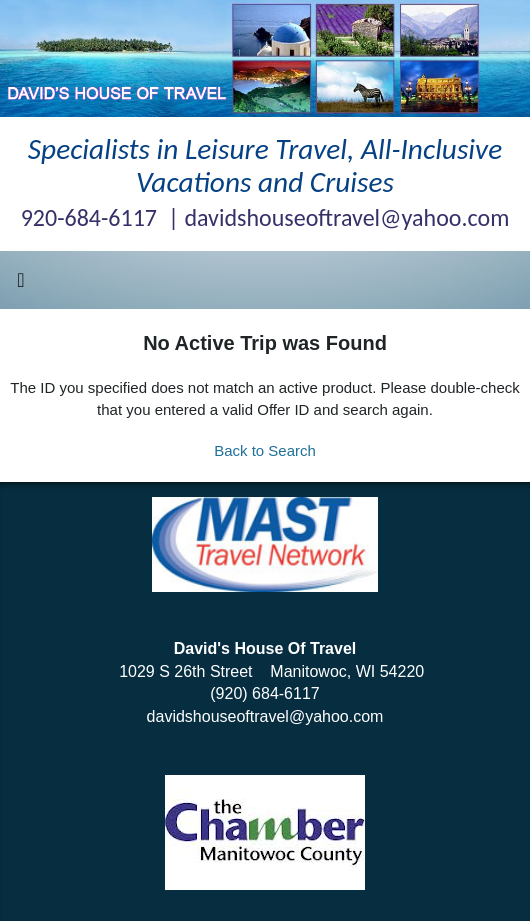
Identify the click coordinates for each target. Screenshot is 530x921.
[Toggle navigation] (21, 285)
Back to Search (265, 450)
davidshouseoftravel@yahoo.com (265, 716)
